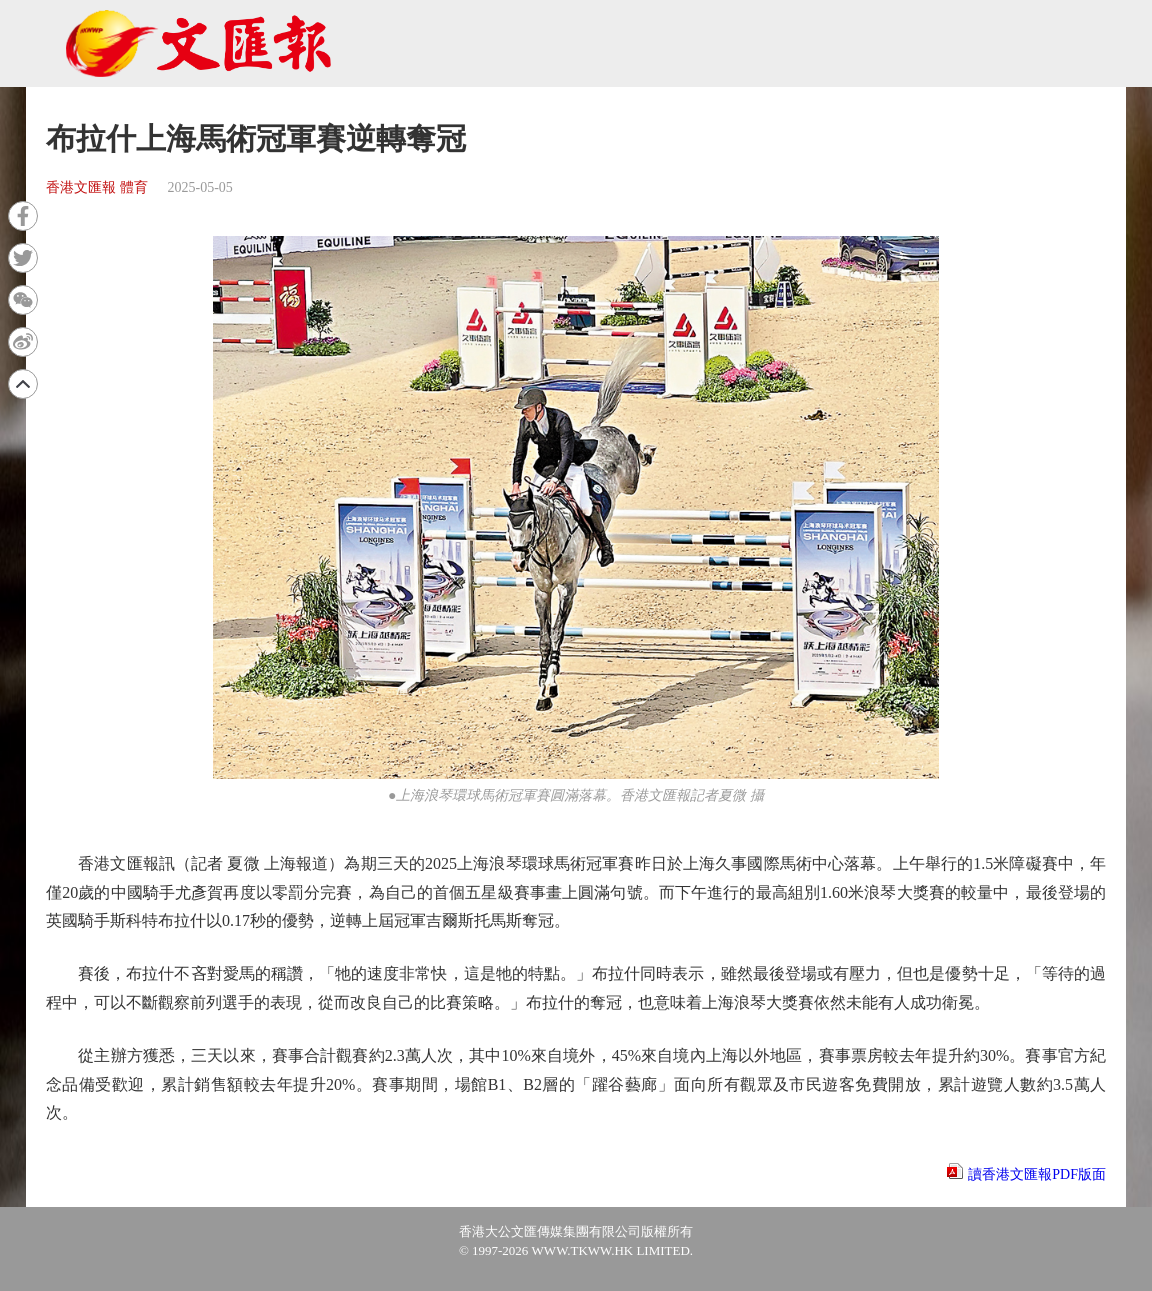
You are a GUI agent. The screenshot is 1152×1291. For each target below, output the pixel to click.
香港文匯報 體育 (97, 187)
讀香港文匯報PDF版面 (1037, 1174)
